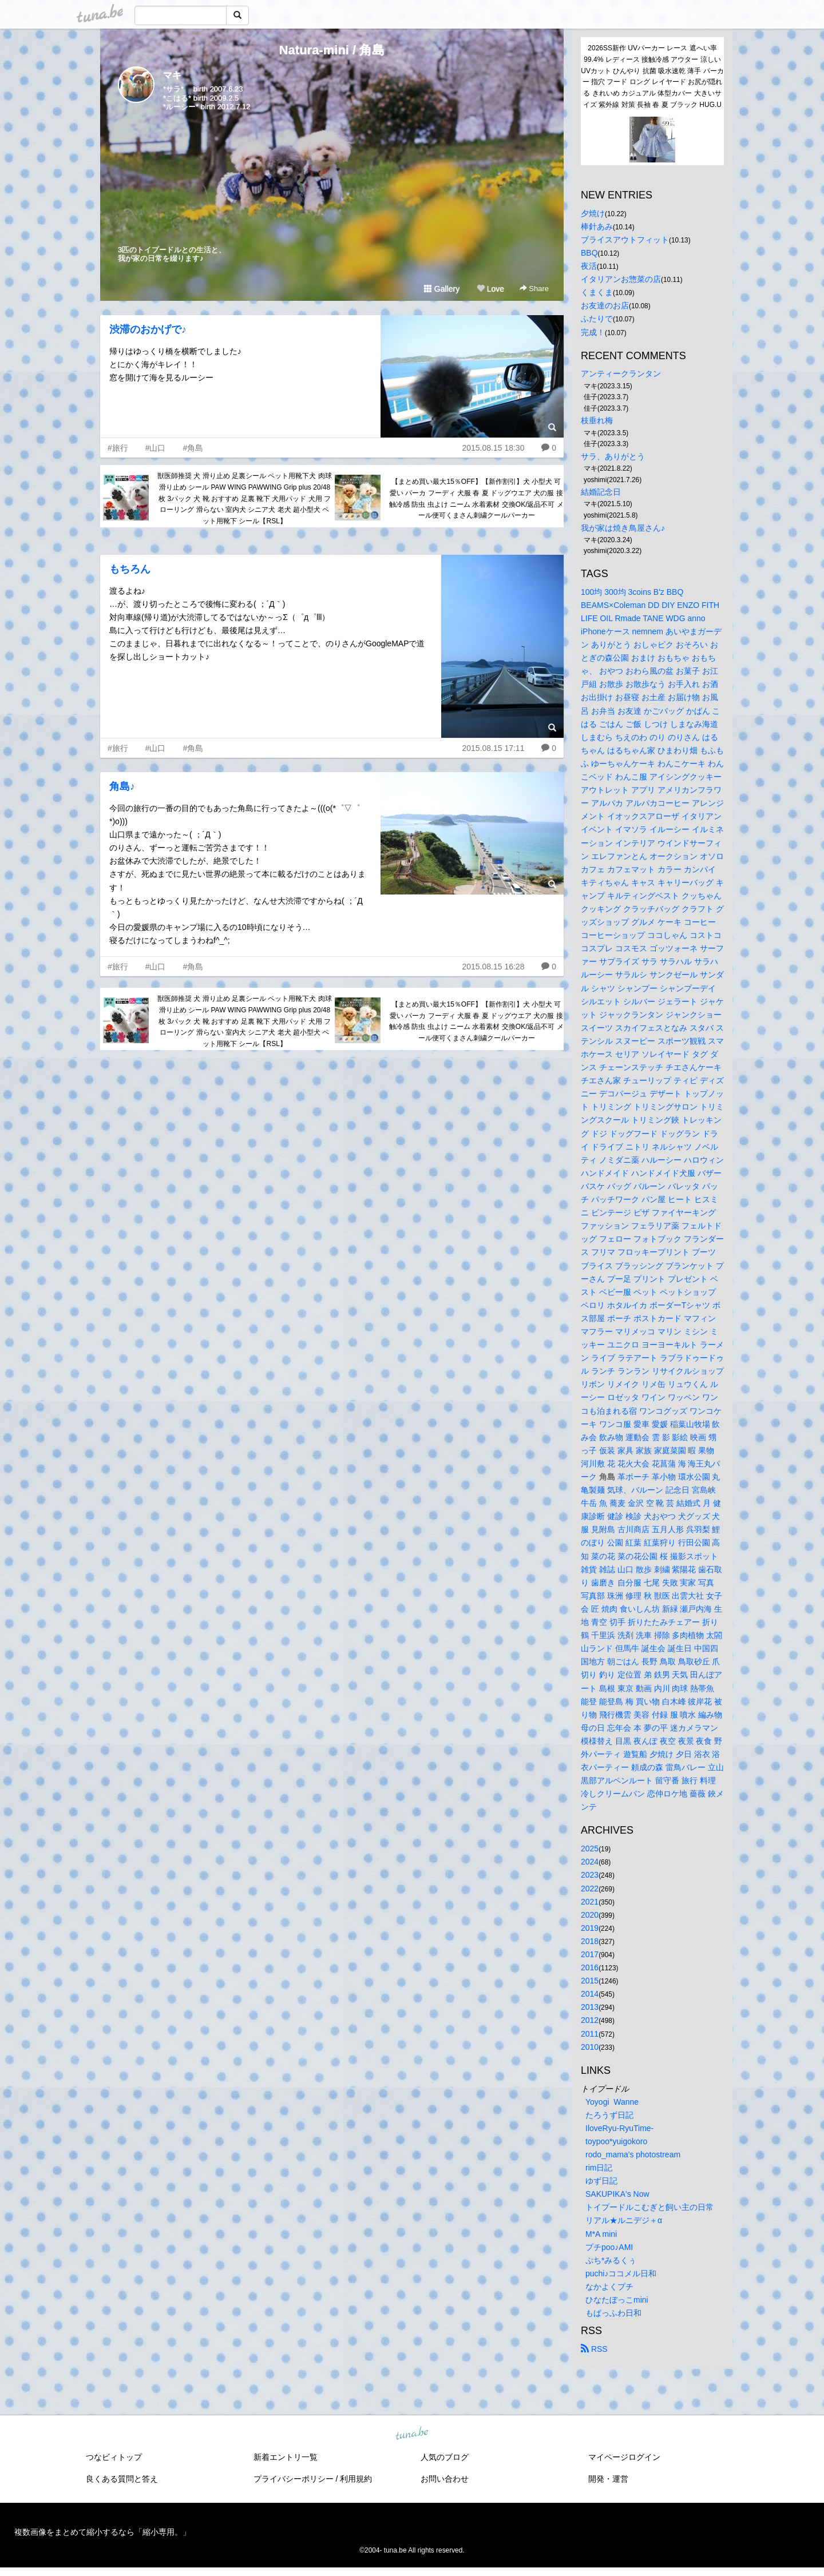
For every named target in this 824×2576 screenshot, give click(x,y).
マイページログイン (624, 2457)
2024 (590, 1861)
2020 (590, 1914)
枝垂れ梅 (597, 420)
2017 (590, 1954)
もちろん (129, 569)
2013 (590, 2006)
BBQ (589, 252)
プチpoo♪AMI (609, 2247)
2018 (590, 1941)
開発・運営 (608, 2478)
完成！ (593, 332)
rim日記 (598, 2167)
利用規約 (356, 2478)
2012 (590, 2020)
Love (490, 288)
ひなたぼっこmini (616, 2299)
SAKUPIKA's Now (617, 2194)
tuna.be (411, 2434)
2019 (590, 1928)
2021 (590, 1901)
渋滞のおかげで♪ (148, 329)
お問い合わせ (445, 2478)
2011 (590, 2033)
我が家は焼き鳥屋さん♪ (623, 527)
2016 (590, 1967)
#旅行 (118, 447)
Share (534, 288)
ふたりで (597, 318)
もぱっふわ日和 (613, 2312)
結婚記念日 (601, 491)
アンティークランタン (621, 373)
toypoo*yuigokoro (616, 2141)
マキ (172, 75)
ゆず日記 (601, 2180)
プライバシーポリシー (293, 2478)
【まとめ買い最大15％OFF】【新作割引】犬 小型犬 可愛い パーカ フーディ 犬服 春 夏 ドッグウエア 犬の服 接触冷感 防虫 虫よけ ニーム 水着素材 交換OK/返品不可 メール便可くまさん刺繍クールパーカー (476, 498)
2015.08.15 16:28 (493, 966)
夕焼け (593, 213)
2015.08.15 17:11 (493, 748)
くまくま (597, 292)
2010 (590, 2047)
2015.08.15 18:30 (493, 447)
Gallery (441, 288)
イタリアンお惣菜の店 (621, 279)
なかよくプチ (609, 2286)
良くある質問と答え (122, 2478)
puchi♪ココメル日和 (620, 2273)
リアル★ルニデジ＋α (623, 2220)
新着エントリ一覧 (285, 2457)
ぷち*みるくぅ (610, 2260)
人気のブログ (445, 2457)
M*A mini (601, 2234)
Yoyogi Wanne (612, 2101)
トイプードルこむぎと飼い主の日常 (649, 2207)
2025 (590, 1848)
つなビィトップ (114, 2457)
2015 (590, 1980)
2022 (590, 1888)
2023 (590, 1874)
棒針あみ (597, 226)
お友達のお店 (605, 305)
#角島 (193, 447)
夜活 (589, 266)
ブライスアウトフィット (625, 239)
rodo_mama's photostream (632, 2154)
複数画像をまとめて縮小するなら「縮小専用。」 (102, 2532)
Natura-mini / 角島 (332, 50)
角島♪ (122, 786)
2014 (590, 1993)
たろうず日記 (609, 2115)
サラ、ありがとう (613, 456)
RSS (594, 2349)
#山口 (155, 447)
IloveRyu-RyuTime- (619, 2128)
